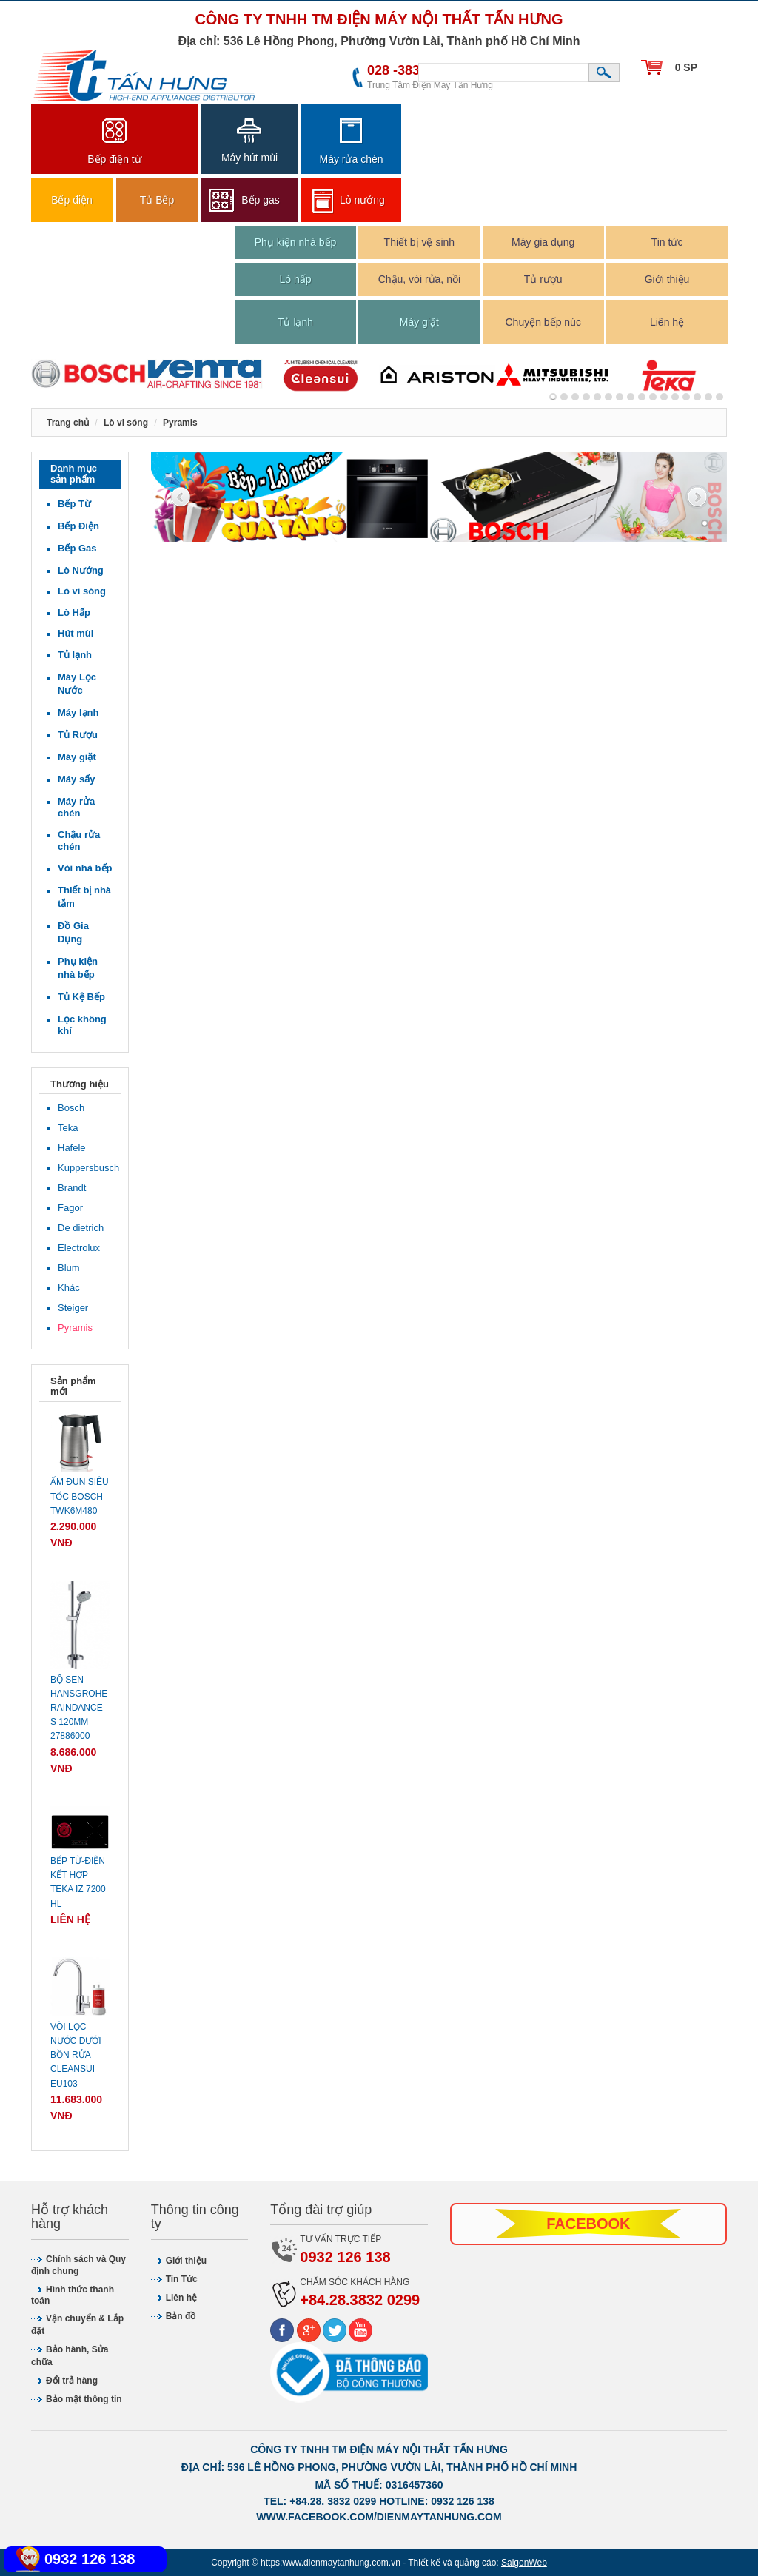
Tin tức (667, 242)
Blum (69, 1267)
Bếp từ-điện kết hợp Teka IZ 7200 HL (78, 1882)
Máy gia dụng (543, 242)
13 (697, 396)
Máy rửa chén (76, 807)
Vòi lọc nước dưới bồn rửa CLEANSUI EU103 (75, 2055)
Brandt (72, 1187)
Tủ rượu (543, 279)
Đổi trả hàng (72, 2380)
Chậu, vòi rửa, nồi (419, 279)
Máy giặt (419, 322)
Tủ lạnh (295, 322)
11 (675, 396)
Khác (69, 1287)
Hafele (72, 1147)
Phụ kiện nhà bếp (296, 242)
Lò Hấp (74, 612)
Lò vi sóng (82, 591)
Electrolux (79, 1247)
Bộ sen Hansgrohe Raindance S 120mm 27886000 (78, 1708)
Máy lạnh (78, 712)
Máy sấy (76, 779)
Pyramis (75, 1327)
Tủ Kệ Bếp (81, 996)
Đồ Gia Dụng (73, 932)
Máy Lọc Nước (77, 683)
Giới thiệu (667, 279)
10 (664, 396)
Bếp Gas (77, 548)
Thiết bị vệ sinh (419, 242)
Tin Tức (182, 2279)
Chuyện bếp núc (542, 322)
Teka (68, 1127)
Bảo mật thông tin (84, 2399)
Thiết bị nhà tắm (84, 897)
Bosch (71, 1107)
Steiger (73, 1307)
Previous (180, 498)
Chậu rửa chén (79, 840)
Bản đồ (181, 2316)
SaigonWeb (524, 2562)
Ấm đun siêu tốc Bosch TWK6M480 (79, 1496)
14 (708, 396)
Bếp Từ (74, 503)
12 (686, 396)
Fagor (70, 1207)
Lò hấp (295, 279)
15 (719, 396)
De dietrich (81, 1227)
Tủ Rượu (78, 734)
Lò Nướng (81, 570)
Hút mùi (75, 633)
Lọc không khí (82, 1024)
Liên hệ (667, 322)
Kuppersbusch (85, 1167)
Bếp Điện (78, 525)
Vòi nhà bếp (85, 867)
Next (697, 498)
